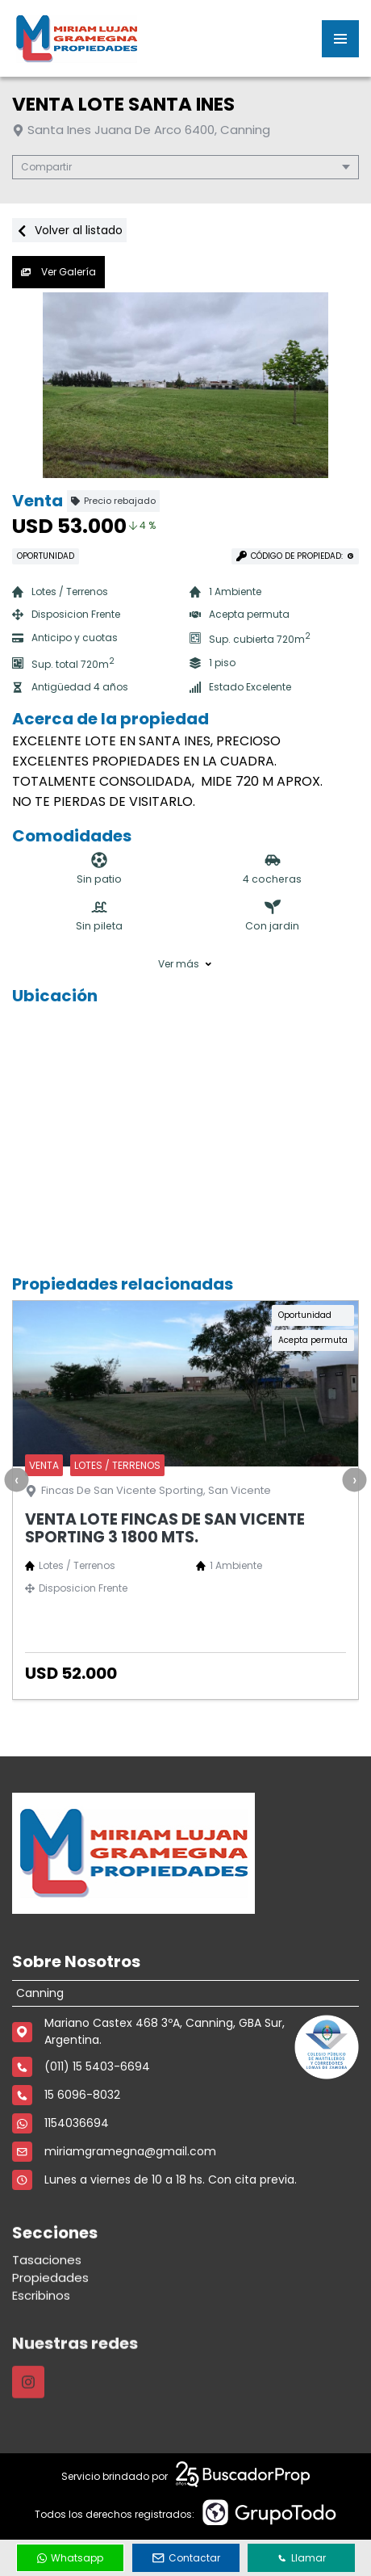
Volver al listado (69, 230)
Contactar (186, 2558)
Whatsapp (70, 2558)
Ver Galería (58, 272)
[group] (185, 385)
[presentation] (16, 1479)
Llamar (301, 2558)
